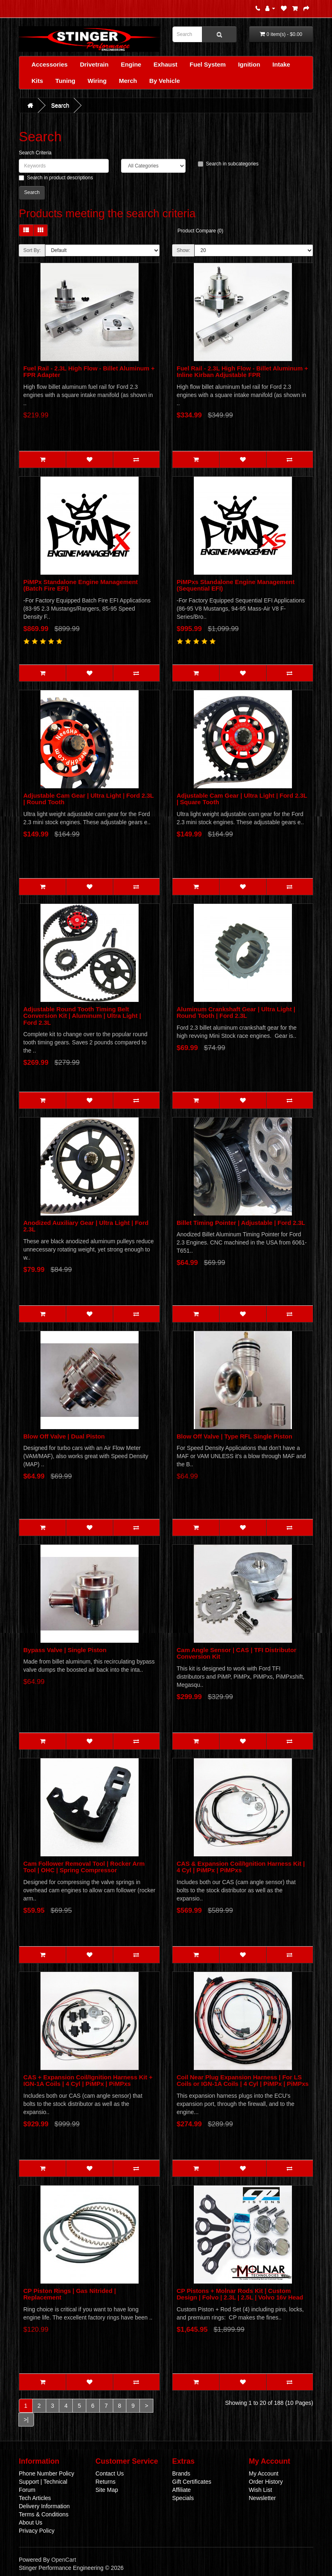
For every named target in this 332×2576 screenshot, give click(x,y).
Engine (131, 64)
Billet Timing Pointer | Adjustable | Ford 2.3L (241, 1222)
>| (26, 2419)
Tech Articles (35, 2498)
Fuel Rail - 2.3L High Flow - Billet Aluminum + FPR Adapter (89, 372)
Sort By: (32, 250)
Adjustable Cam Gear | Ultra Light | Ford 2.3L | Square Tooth (242, 799)
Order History (266, 2481)
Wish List (260, 2490)
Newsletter (262, 2498)
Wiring (97, 80)
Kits (37, 80)
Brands (181, 2473)
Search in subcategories (228, 164)
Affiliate (181, 2490)
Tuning (65, 80)
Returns (106, 2481)
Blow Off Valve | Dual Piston (64, 1436)
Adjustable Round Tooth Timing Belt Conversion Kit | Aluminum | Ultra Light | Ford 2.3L (82, 1016)
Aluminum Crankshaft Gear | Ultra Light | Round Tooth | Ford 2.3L (236, 1012)
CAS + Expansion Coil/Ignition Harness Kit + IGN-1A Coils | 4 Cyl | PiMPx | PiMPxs (88, 2081)
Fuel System (208, 64)
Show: (183, 250)
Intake (281, 64)
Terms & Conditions (43, 2514)
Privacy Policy (36, 2530)
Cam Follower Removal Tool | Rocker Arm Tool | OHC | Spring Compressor (84, 1867)
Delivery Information (44, 2506)
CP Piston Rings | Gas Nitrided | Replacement (69, 2294)
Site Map (107, 2490)
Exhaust (165, 64)
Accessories (49, 64)
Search (60, 105)
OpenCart (63, 2559)
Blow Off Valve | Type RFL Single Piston (234, 1436)
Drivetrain (94, 64)
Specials (183, 2498)
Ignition (249, 64)
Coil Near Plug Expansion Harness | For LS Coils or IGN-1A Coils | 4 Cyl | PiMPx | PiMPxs (243, 2081)
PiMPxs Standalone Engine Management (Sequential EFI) (235, 585)
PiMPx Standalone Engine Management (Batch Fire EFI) (80, 585)
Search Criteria (35, 153)
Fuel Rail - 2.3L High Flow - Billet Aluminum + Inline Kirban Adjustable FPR (242, 372)
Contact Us (110, 2473)
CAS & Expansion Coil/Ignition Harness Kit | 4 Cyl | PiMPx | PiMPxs (241, 1867)
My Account (263, 2473)
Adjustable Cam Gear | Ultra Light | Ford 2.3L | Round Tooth (88, 799)
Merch (128, 80)
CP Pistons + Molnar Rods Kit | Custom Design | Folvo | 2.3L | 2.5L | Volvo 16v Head (240, 2294)
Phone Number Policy (46, 2473)
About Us (31, 2522)
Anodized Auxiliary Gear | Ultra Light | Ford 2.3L (85, 1226)
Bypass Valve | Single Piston (64, 1649)
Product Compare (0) (200, 231)
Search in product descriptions (56, 178)
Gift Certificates (191, 2481)
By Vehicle (164, 80)
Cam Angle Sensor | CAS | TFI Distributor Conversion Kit (236, 1653)
